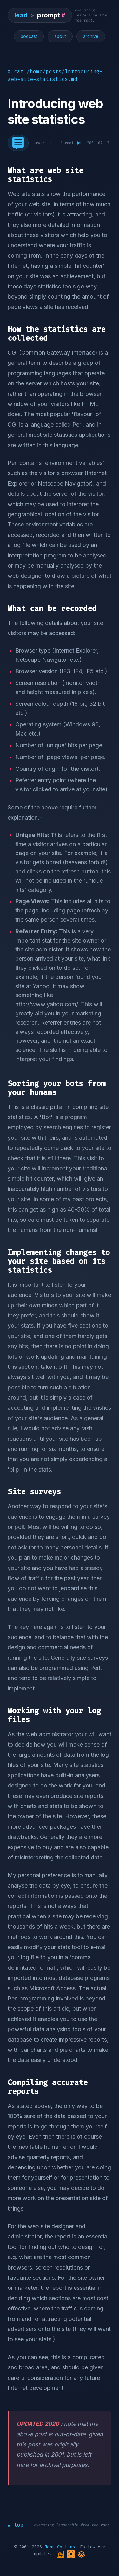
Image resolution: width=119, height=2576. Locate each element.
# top (15, 2524)
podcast (29, 36)
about (60, 36)
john (80, 142)
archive (90, 36)
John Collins (59, 2547)
